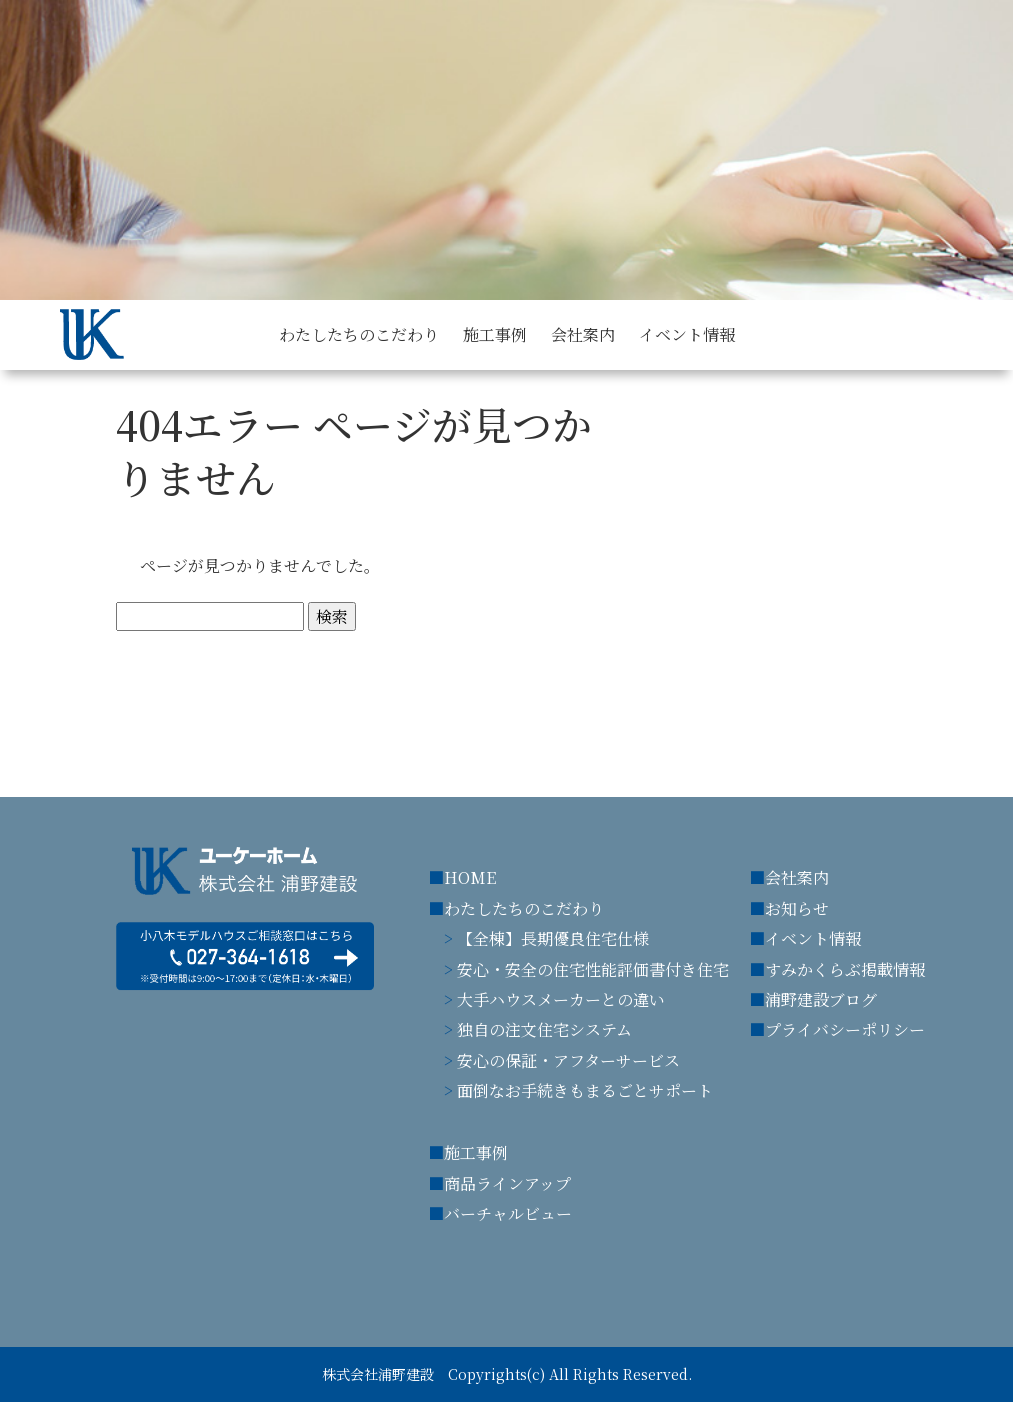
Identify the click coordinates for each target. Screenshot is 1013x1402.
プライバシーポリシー (845, 1029)
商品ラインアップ (507, 1183)
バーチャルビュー (508, 1213)
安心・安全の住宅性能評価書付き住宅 (593, 969)
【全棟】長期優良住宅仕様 (553, 938)
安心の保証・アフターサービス (568, 1060)
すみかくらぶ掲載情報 (845, 969)
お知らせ (797, 908)
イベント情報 (813, 938)
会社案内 (797, 877)
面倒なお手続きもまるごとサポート (585, 1090)
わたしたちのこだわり (524, 908)
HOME (470, 877)
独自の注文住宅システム (544, 1029)
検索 (332, 616)
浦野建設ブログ (821, 999)
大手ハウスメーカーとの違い (561, 999)
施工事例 (476, 1152)
